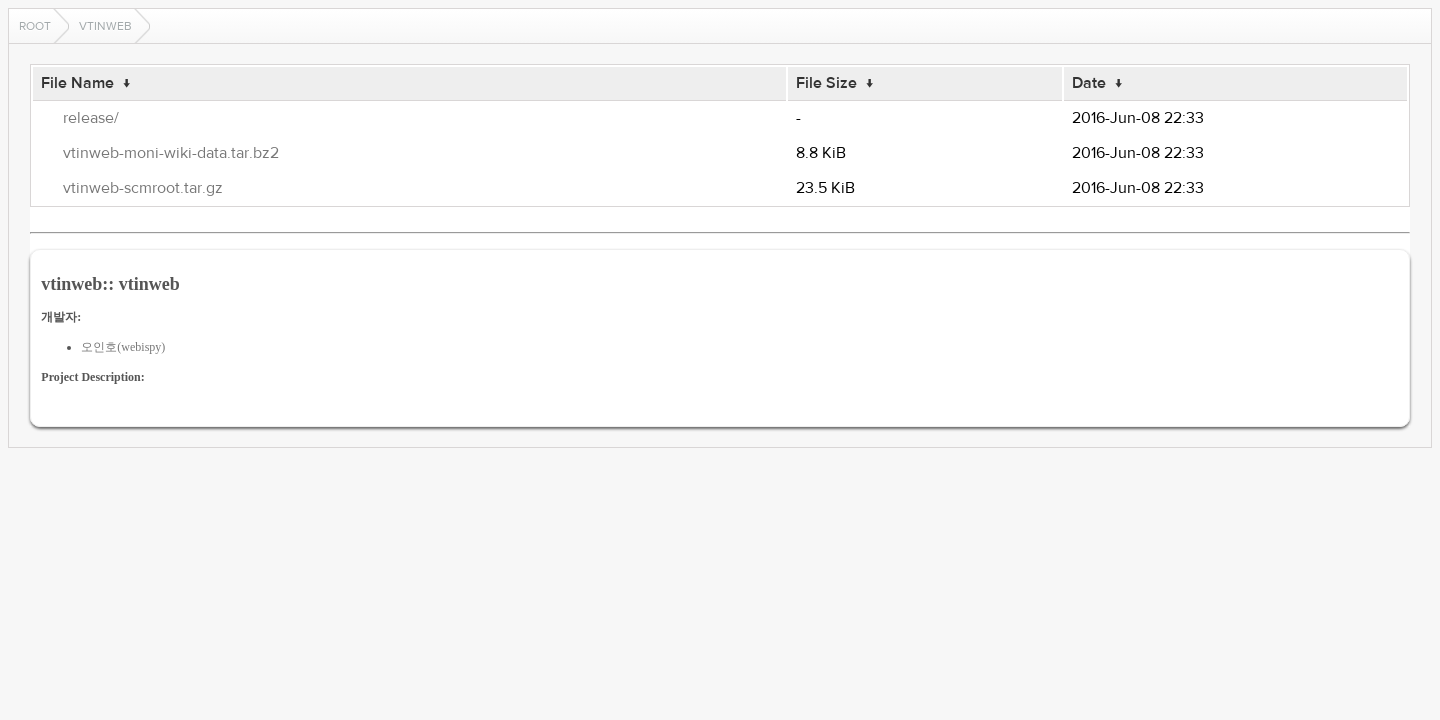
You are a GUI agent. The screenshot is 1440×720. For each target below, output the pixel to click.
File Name (77, 83)
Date (1089, 83)
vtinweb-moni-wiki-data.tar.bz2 (171, 153)
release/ (91, 118)
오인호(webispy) (123, 347)
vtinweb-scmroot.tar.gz (143, 188)
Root (35, 26)
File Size (826, 83)
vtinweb (105, 26)
